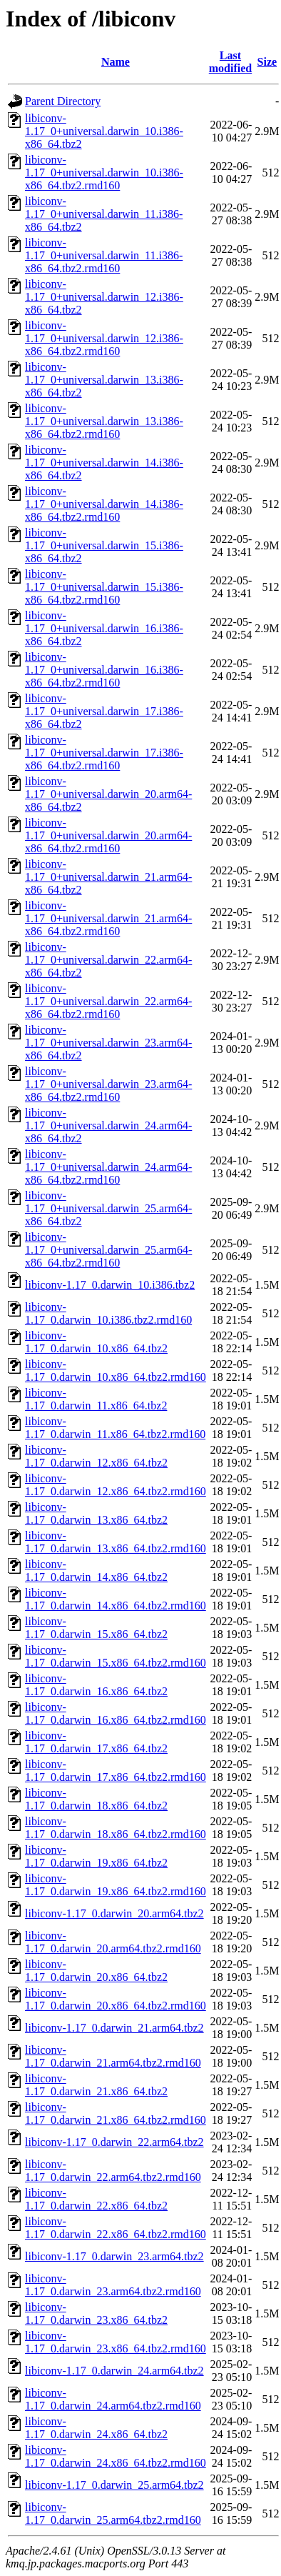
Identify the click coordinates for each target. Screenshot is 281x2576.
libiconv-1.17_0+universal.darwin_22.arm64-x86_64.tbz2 (108, 960)
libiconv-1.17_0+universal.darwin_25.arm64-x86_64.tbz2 (108, 1208)
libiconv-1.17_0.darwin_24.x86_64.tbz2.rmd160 (115, 2456)
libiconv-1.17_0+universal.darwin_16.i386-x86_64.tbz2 (104, 628)
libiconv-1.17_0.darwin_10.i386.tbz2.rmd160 (108, 1313)
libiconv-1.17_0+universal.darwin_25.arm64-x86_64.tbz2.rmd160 (108, 1250)
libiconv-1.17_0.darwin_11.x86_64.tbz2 (96, 1399)
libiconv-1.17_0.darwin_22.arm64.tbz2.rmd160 (113, 2170)
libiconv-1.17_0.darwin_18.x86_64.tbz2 (96, 1799)
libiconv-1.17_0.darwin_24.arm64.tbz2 (114, 2371)
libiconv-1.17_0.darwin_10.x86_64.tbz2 (96, 1341)
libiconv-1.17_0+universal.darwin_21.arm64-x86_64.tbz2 (108, 877)
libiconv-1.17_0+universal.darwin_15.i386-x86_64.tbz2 (104, 545)
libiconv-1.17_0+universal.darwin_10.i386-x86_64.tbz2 (104, 131)
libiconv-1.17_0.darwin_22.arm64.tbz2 (114, 2142)
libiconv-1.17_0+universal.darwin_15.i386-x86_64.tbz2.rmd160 (104, 587)
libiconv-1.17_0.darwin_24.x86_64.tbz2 (96, 2427)
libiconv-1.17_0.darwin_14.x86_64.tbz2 (96, 1570)
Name (115, 62)
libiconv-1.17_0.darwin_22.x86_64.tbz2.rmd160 (115, 2227)
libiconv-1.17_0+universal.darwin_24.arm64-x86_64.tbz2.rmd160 (108, 1167)
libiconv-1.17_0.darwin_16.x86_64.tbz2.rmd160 (115, 1713)
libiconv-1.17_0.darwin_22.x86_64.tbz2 (96, 2199)
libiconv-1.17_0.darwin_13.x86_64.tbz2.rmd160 (115, 1541)
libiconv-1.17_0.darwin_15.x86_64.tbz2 (96, 1627)
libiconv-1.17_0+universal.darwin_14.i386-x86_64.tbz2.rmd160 (104, 504)
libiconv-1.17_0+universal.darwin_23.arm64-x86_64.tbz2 (108, 1043)
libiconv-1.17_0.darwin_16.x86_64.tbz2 (96, 1684)
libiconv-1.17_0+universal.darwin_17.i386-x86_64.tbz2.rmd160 (104, 753)
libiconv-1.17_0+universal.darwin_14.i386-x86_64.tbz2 (104, 462)
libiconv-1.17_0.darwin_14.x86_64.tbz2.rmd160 (115, 1599)
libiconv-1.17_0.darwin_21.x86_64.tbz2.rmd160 (115, 2113)
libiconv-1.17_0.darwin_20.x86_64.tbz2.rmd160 (115, 1999)
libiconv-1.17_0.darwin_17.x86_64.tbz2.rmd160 (115, 1770)
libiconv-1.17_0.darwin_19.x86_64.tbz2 (96, 1856)
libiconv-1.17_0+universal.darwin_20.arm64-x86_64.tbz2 (108, 794)
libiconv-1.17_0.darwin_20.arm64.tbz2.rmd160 (113, 1942)
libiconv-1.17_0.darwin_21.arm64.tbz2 (114, 2028)
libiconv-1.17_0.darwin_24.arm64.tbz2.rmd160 (113, 2399)
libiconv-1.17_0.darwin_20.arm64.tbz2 (114, 1913)
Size (267, 62)
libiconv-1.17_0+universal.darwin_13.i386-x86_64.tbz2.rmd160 (104, 421)
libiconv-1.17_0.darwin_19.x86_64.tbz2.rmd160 (115, 1884)
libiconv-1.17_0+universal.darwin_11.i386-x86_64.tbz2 (104, 214)
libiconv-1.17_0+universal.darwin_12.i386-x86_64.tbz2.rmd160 (104, 338)
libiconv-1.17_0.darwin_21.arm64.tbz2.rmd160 (113, 2056)
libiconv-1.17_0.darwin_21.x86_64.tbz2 (96, 2084)
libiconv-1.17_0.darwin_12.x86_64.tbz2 (96, 1456)
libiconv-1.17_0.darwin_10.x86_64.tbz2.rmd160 (115, 1370)
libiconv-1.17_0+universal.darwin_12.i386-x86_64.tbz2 (104, 297)
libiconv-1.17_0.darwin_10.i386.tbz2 (110, 1285)
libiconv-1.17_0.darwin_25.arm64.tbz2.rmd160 (113, 2513)
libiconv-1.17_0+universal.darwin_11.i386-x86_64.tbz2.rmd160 (104, 255)
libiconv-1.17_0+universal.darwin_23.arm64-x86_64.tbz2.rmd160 (108, 1084)
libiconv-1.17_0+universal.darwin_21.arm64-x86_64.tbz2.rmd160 (108, 918)
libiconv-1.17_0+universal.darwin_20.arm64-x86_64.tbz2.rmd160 (108, 835)
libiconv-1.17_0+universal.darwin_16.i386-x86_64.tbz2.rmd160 (104, 670)
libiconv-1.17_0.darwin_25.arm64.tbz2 (114, 2485)
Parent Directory (63, 101)
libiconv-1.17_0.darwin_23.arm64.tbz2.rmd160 (113, 2284)
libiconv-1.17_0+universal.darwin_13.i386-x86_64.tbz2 (104, 380)
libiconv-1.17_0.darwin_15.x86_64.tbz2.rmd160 (115, 1656)
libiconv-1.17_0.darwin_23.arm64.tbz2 (114, 2256)
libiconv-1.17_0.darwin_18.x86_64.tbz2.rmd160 (115, 1827)
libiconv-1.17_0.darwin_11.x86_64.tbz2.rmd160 (115, 1427)
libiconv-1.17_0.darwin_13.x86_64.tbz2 (96, 1513)
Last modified (230, 61)
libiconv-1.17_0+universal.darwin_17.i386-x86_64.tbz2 (104, 711)
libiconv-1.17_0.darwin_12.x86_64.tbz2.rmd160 (115, 1484)
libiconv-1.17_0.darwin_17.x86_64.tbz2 (96, 1741)
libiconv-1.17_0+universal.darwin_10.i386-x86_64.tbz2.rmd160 (104, 172)
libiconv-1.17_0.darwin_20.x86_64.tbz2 (96, 1970)
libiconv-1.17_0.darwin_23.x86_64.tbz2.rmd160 (115, 2342)
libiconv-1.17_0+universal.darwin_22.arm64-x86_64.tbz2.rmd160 (108, 1001)
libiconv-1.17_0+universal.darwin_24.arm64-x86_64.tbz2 (108, 1125)
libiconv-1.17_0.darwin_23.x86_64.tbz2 (96, 2313)
